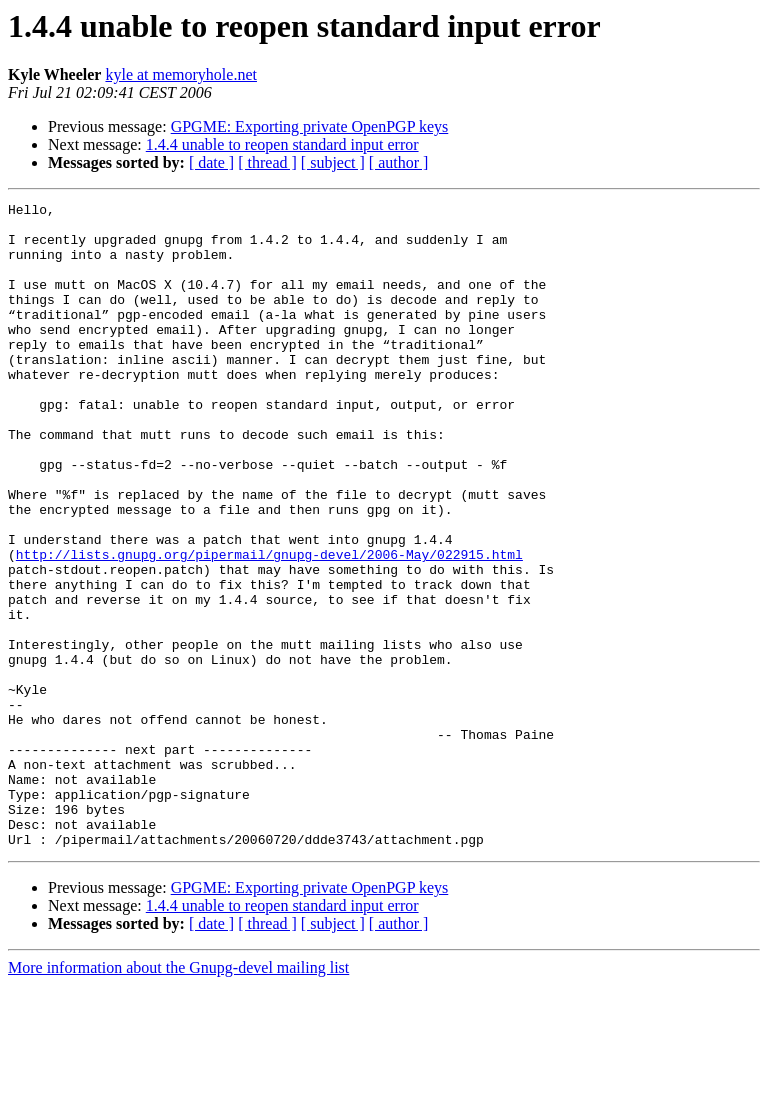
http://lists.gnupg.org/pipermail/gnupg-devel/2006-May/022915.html (269, 626)
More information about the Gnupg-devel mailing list (178, 1096)
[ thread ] (267, 162)
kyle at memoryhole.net (181, 74)
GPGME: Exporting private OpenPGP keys (310, 126)
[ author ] (399, 162)
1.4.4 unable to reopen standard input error (282, 144)
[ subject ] (333, 162)
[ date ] (211, 162)
